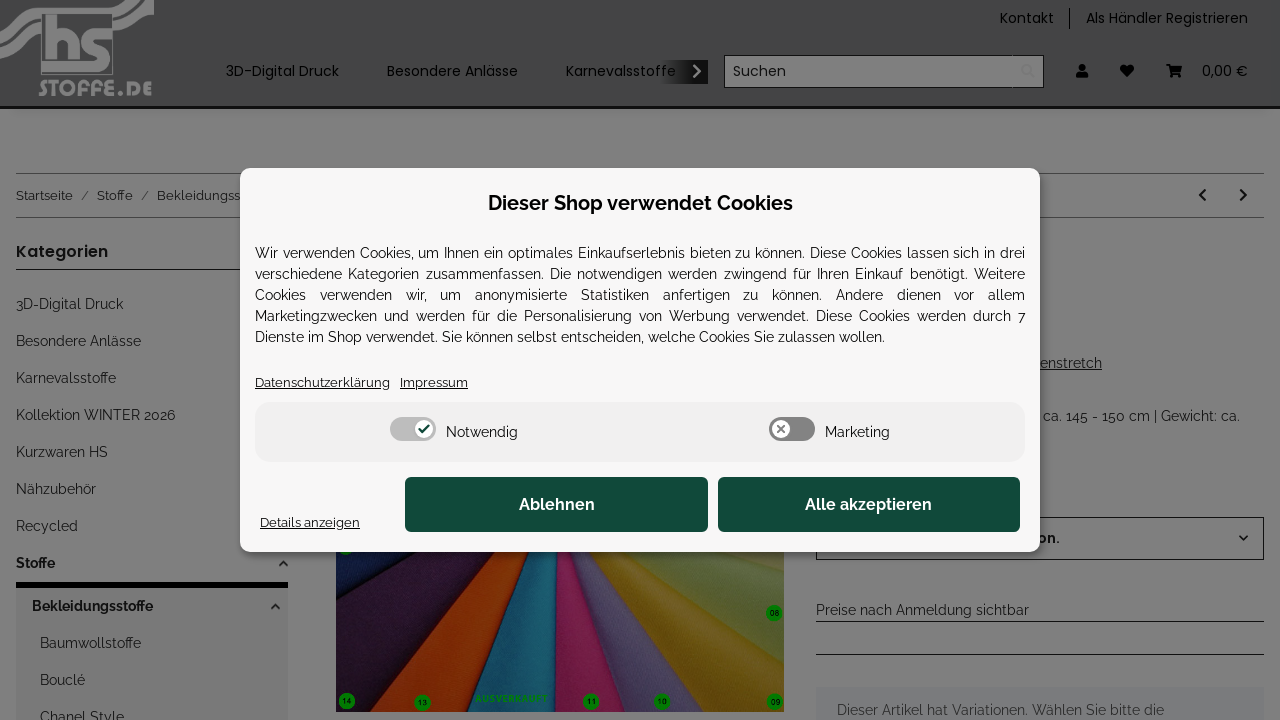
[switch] (413, 430)
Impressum (445, 382)
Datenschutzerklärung (327, 382)
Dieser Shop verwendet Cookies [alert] (640, 202)
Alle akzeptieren (920, 505)
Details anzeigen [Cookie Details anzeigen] (314, 522)
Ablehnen (710, 505)
